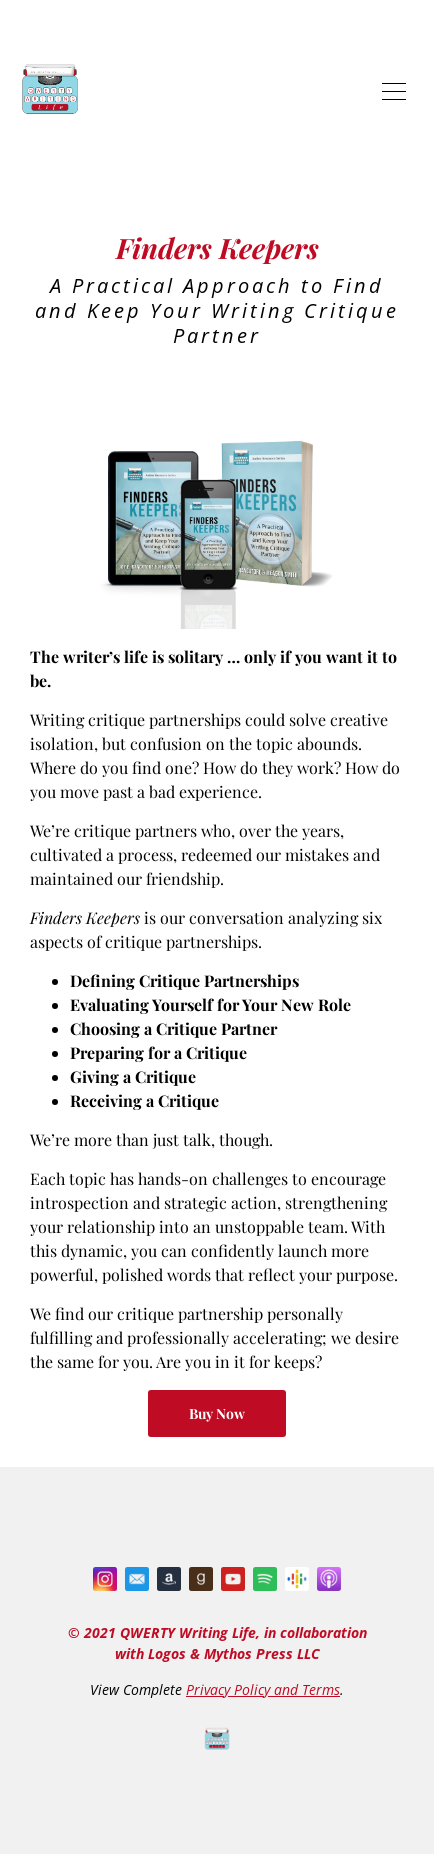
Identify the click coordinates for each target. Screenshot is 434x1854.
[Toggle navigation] (394, 90)
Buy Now (217, 1413)
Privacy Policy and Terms (263, 1689)
